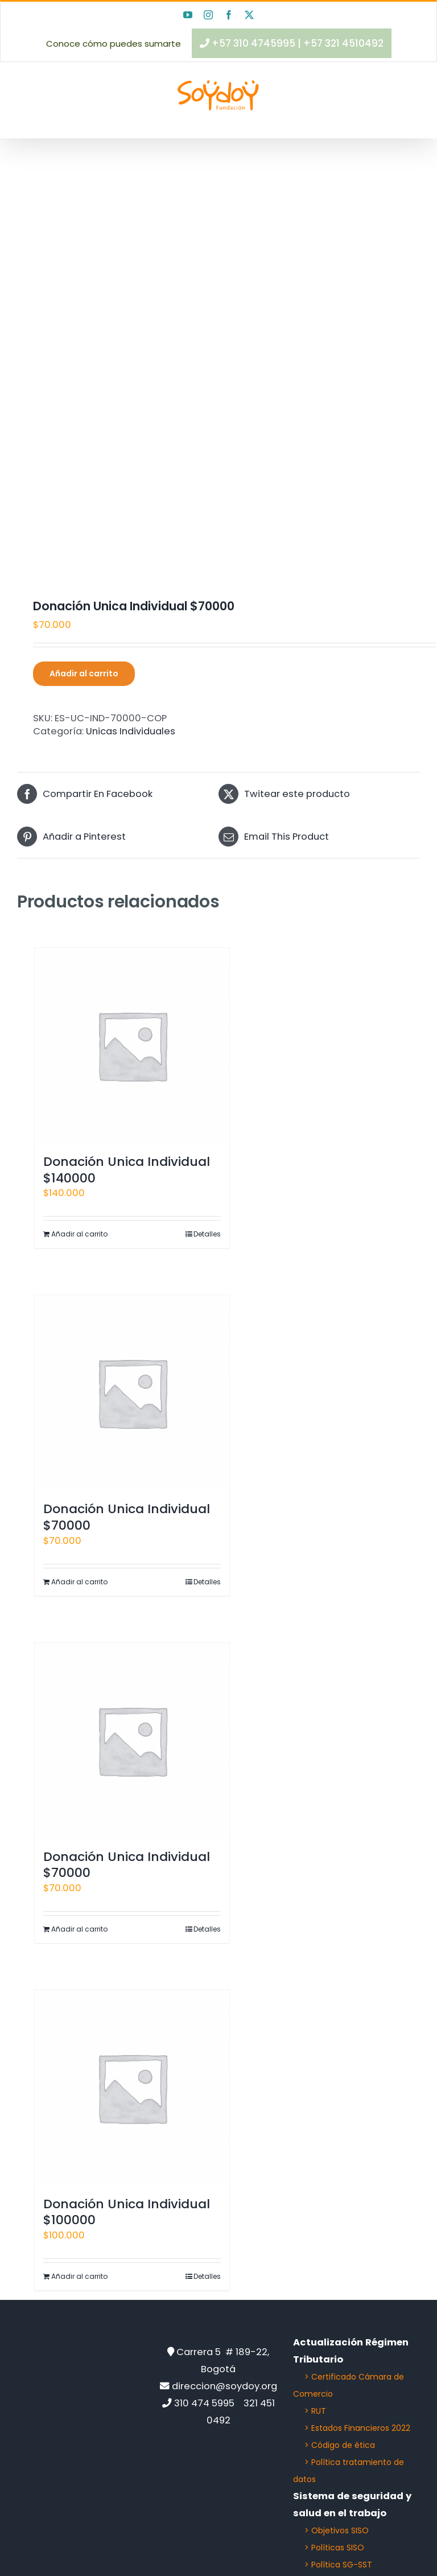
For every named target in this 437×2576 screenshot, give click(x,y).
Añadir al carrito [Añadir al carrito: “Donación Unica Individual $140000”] (79, 1234)
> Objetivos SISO (336, 2530)
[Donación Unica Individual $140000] (132, 1045)
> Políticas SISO (334, 2547)
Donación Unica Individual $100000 (126, 2212)
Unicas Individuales (130, 731)
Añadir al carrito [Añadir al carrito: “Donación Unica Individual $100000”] (79, 2276)
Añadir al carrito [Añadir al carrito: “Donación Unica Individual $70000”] (79, 1582)
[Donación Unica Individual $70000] (132, 1392)
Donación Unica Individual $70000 (126, 1517)
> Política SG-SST (338, 2564)
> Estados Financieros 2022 (357, 2428)
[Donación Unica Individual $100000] (132, 2087)
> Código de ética (339, 2445)
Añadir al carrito (84, 673)
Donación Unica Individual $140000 (126, 1170)
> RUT (315, 2411)
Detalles (207, 1234)
